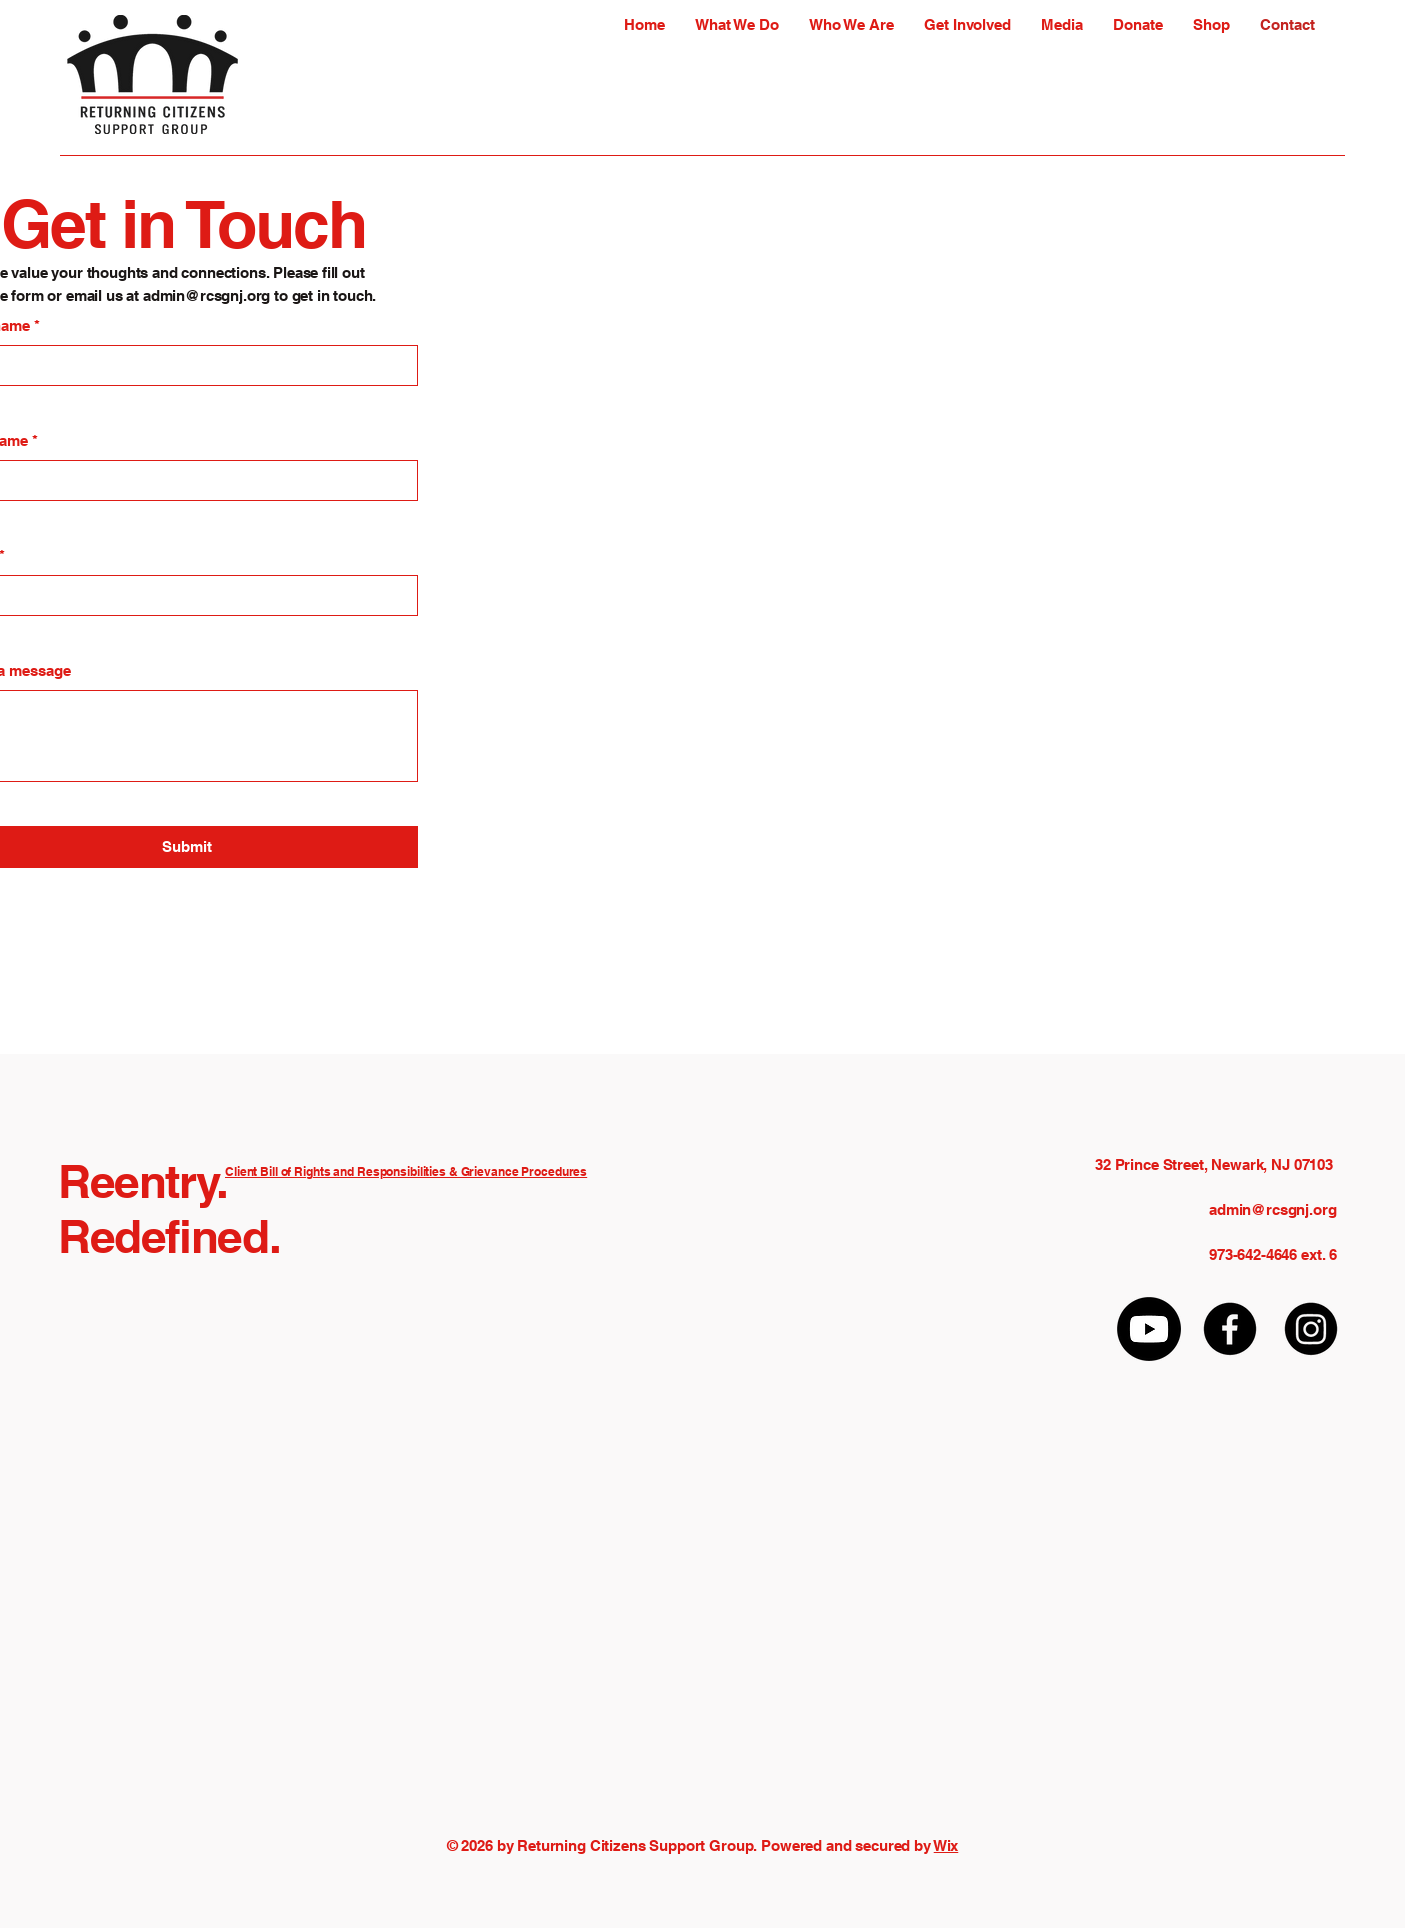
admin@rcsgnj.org (206, 295)
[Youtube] (1149, 1329)
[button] (737, 25)
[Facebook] (1230, 1329)
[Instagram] (1311, 1329)
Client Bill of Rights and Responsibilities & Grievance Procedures (406, 1171)
